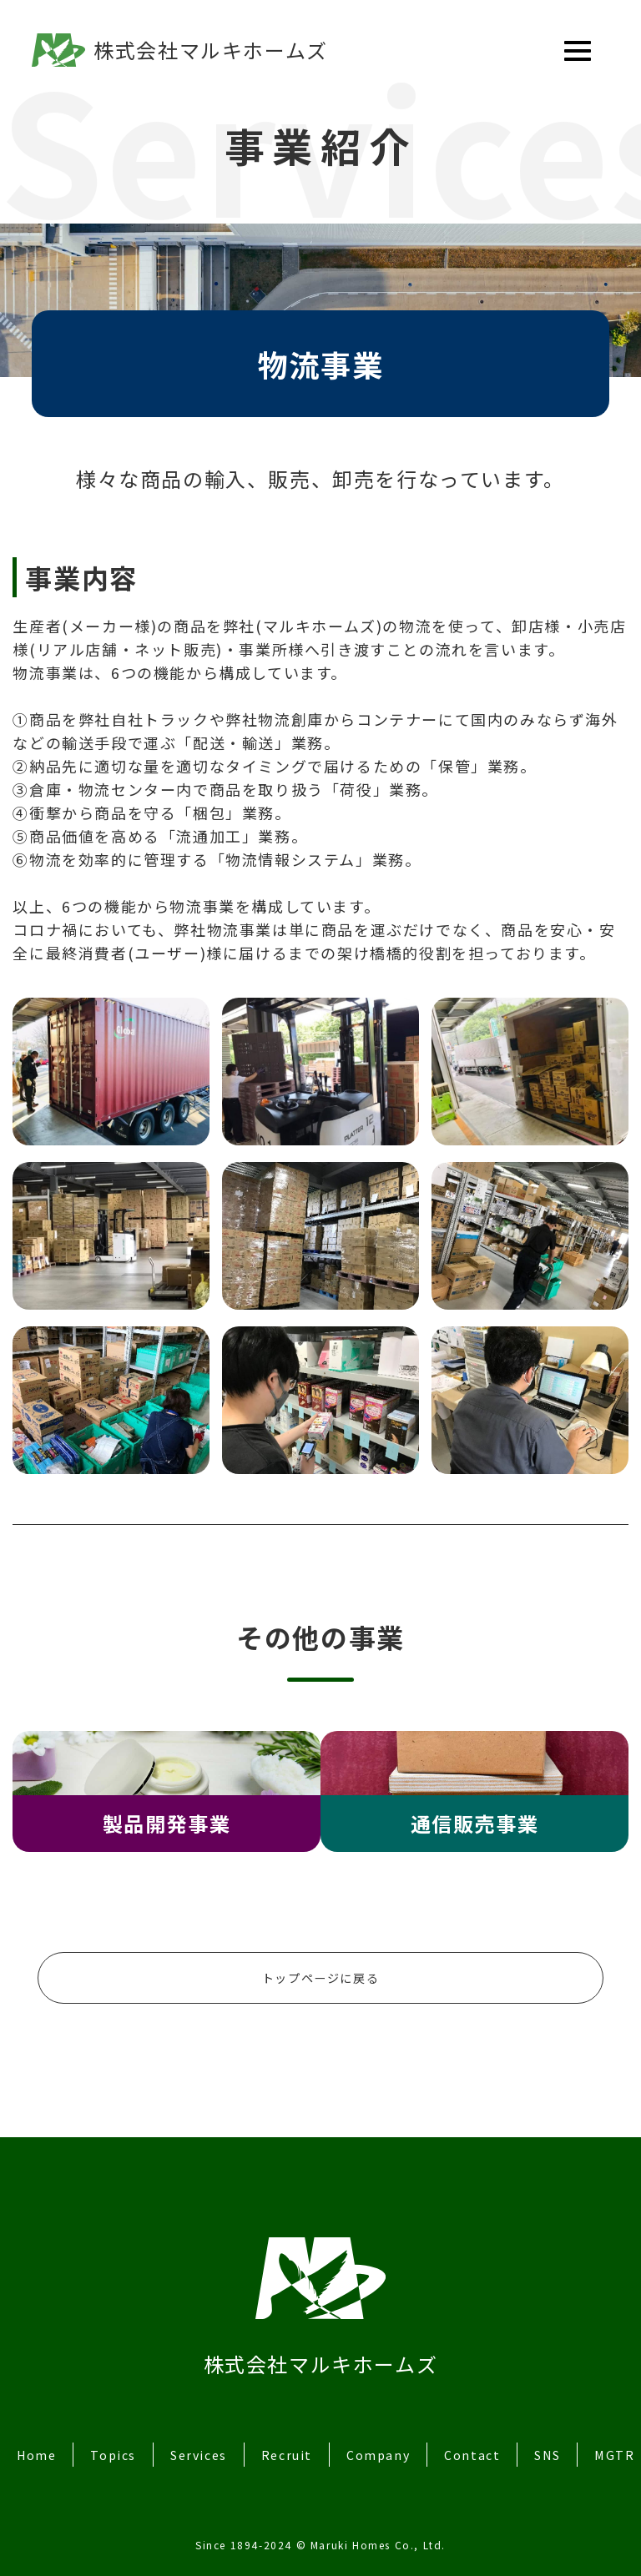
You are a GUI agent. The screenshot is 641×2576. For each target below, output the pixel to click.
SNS (574, 2441)
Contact (496, 2441)
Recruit (303, 2441)
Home (38, 2441)
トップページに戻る (320, 1961)
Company (398, 2441)
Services (210, 2441)
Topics (119, 2441)
